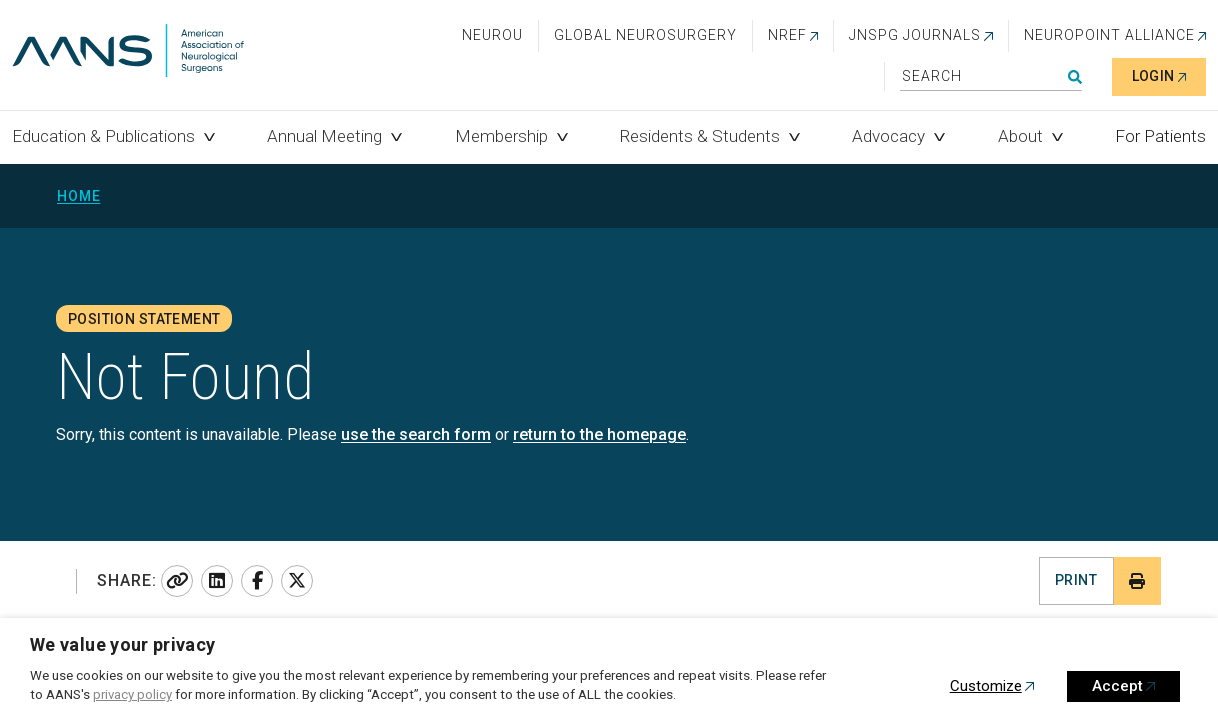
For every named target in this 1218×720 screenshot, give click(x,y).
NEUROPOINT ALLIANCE (1109, 35)
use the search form (416, 434)
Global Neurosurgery (645, 35)
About (1020, 136)
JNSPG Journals (915, 35)
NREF (787, 35)
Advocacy (888, 136)
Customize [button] (986, 686)
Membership (501, 136)
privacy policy (132, 694)
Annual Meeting (324, 136)
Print (1076, 580)
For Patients (1160, 136)
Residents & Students (700, 136)
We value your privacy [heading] (123, 644)
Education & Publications (103, 136)
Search (1075, 77)
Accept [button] (1117, 686)
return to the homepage (599, 434)
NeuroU (492, 35)
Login (1153, 76)
